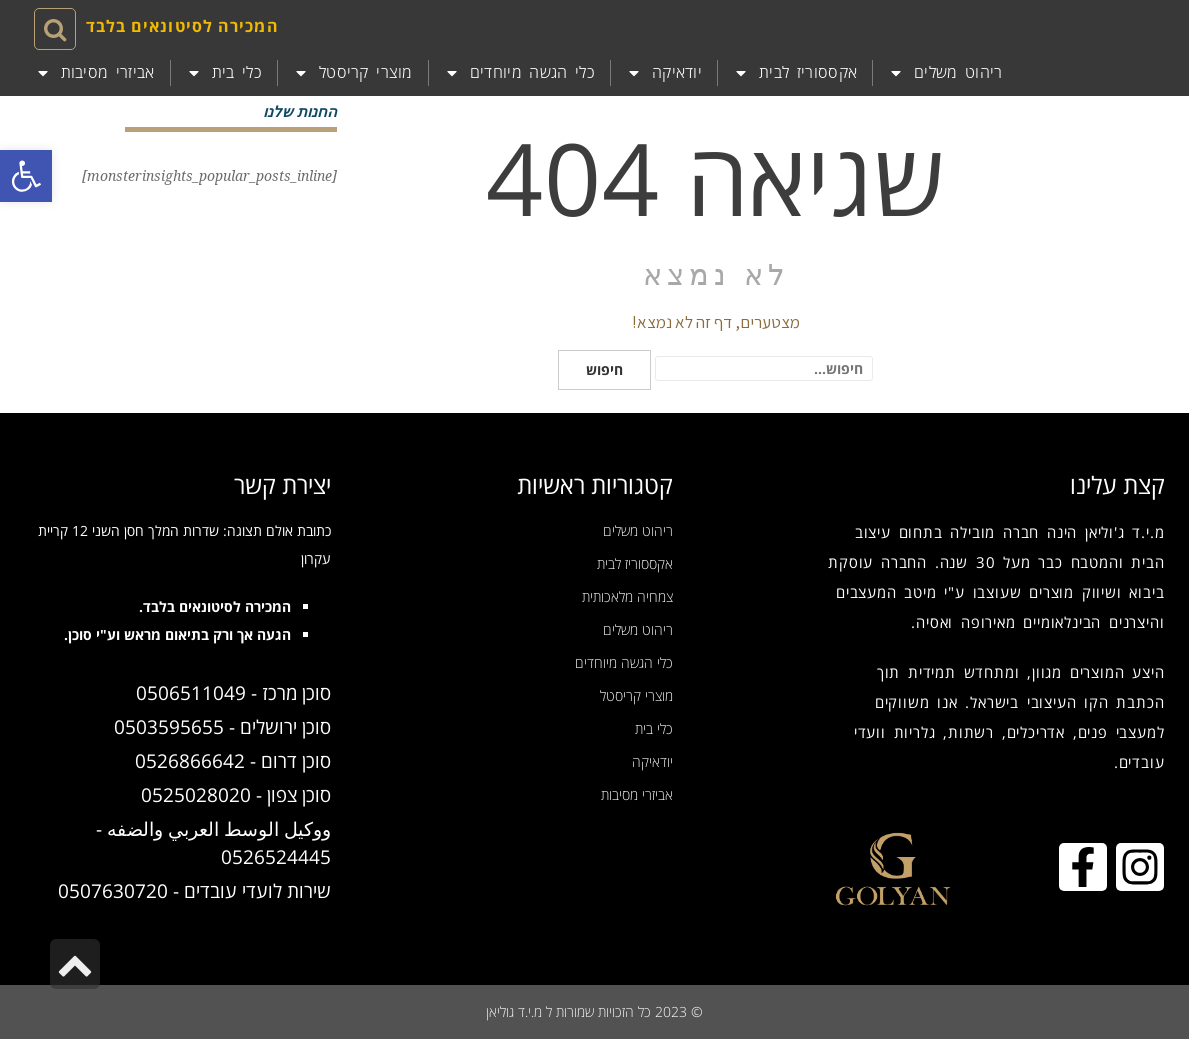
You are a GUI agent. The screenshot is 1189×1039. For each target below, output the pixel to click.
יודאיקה (664, 73)
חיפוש (604, 369)
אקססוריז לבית (795, 73)
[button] (26, 176)
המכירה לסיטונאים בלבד (182, 26)
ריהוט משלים (945, 73)
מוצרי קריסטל (353, 73)
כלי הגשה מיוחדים (519, 73)
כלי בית (224, 73)
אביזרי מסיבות (95, 73)
